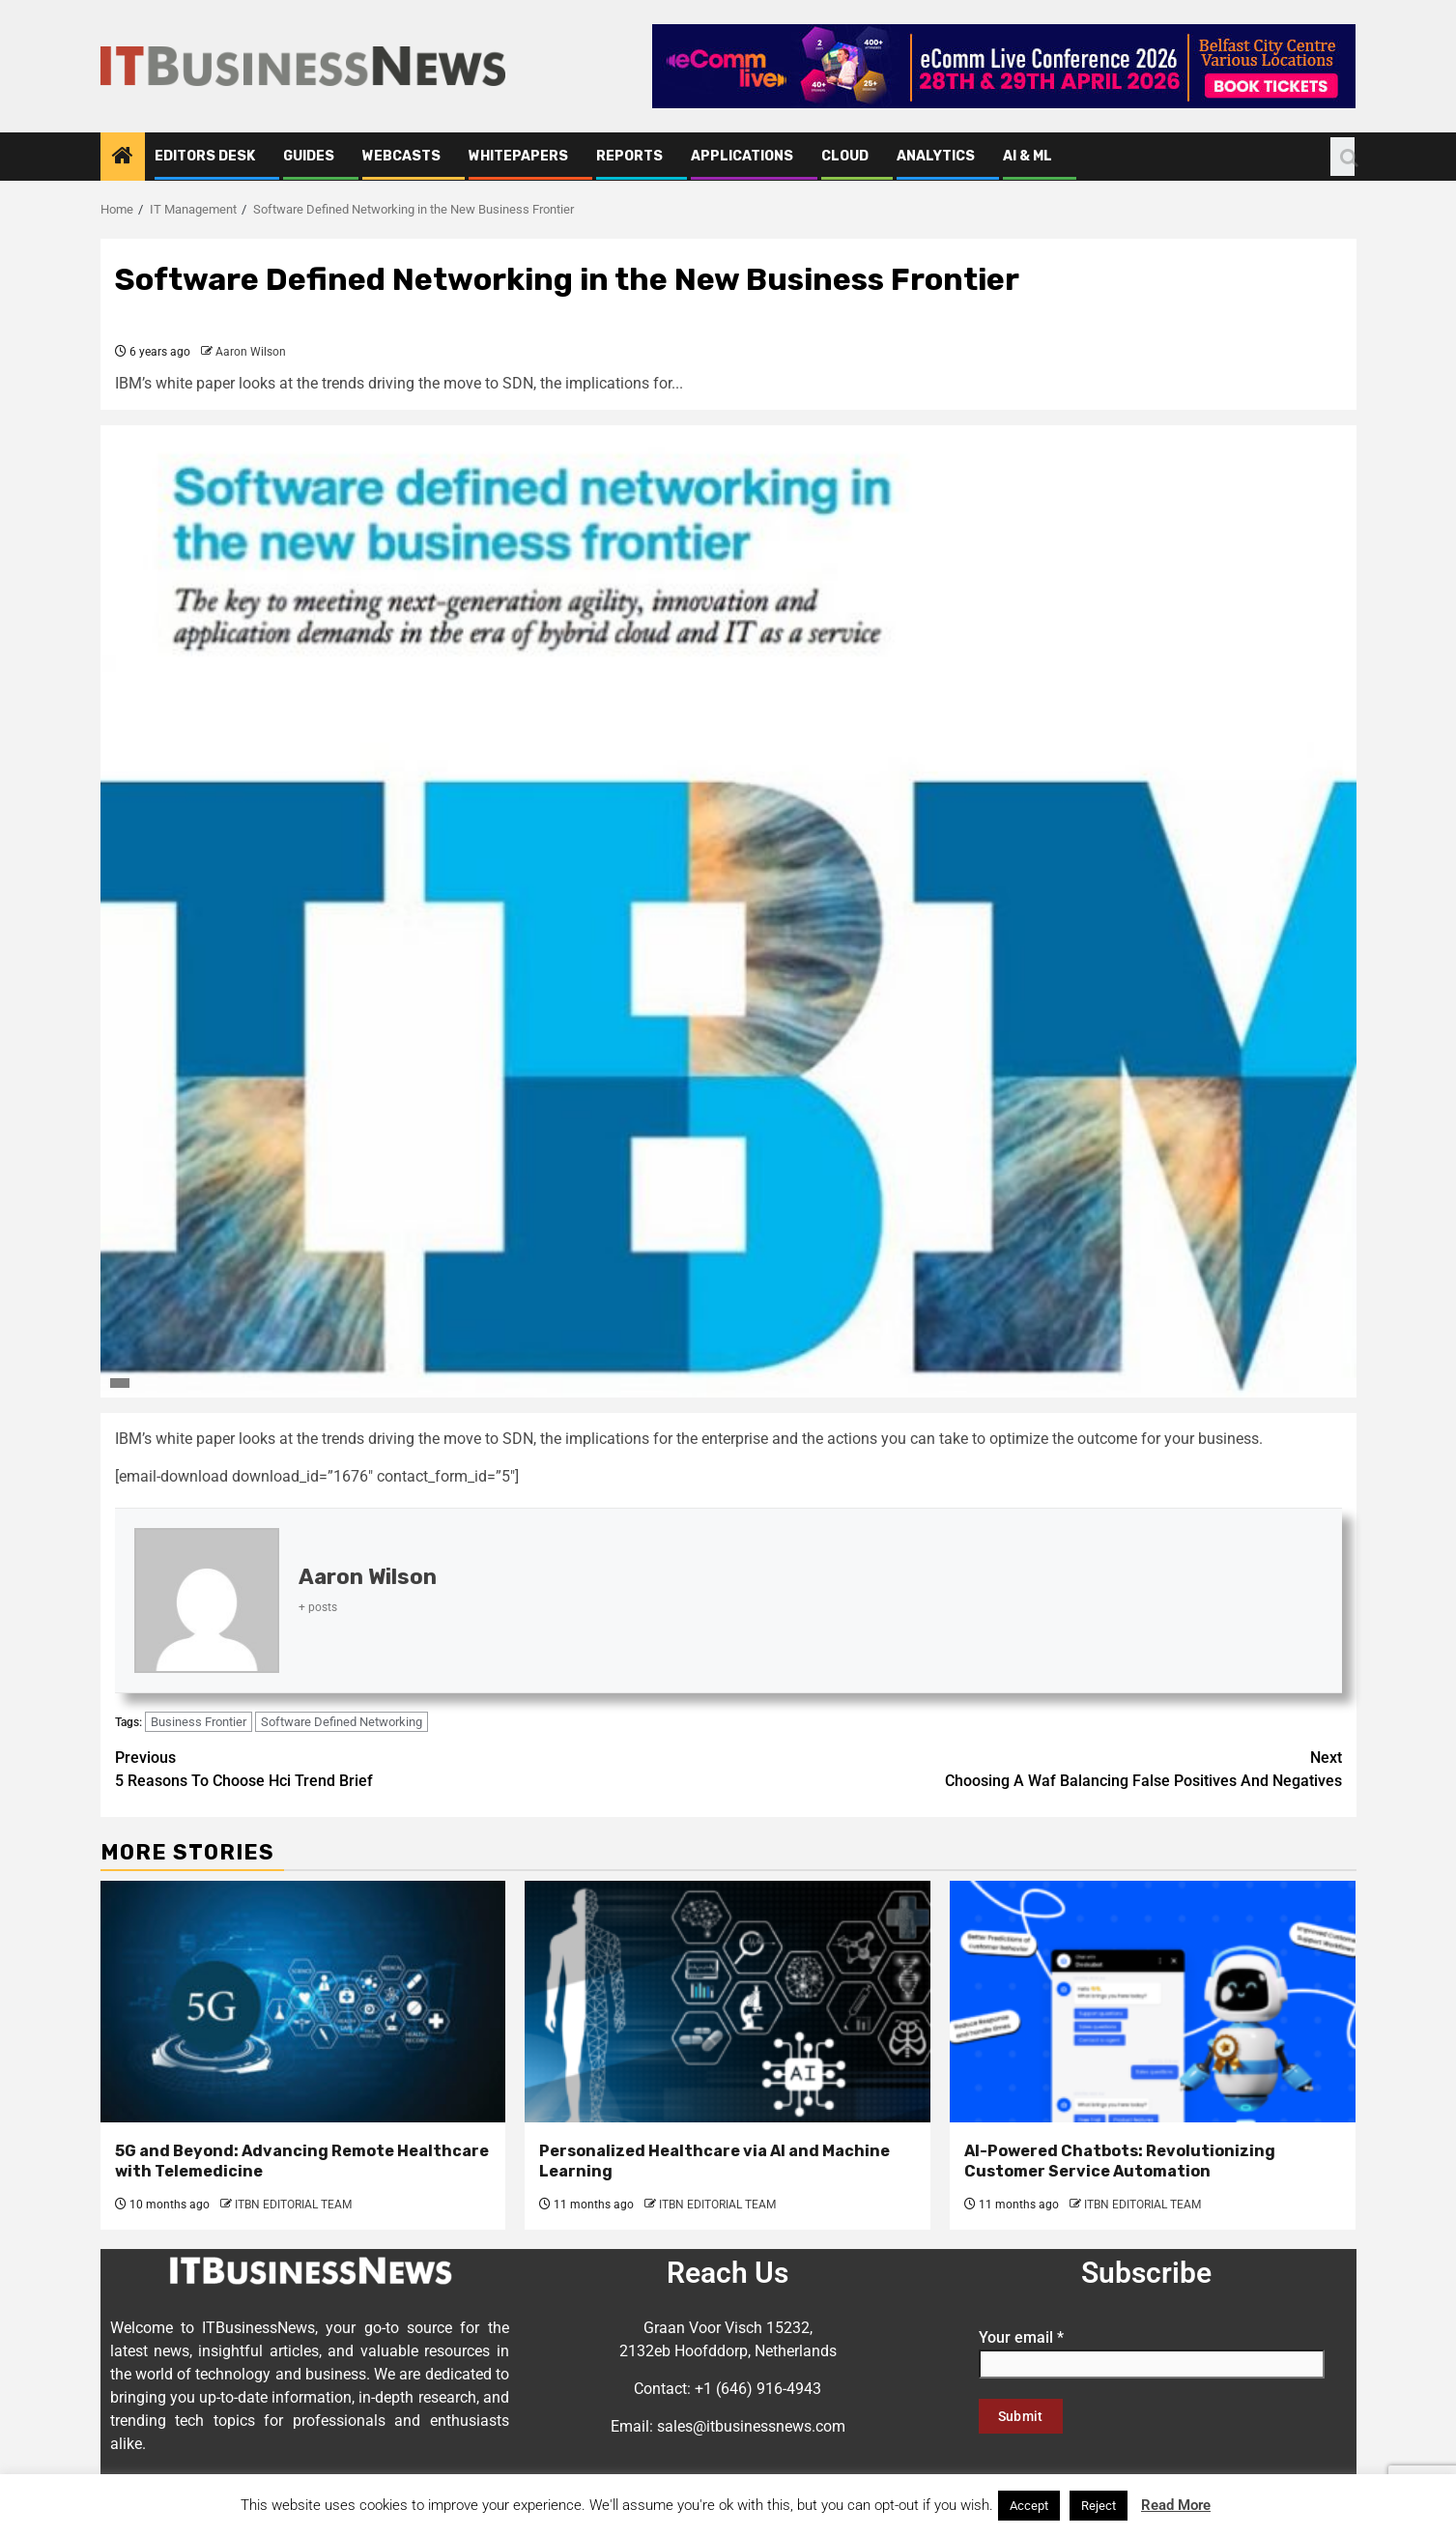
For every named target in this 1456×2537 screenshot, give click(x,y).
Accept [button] (1029, 2505)
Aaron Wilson (250, 352)
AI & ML (1027, 156)
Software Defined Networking (341, 1722)
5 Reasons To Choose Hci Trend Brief (421, 1768)
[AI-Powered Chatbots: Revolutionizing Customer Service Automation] (1153, 2001)
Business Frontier (198, 1722)
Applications (742, 156)
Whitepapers (518, 156)
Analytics (936, 156)
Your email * (1152, 2350)
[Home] (122, 157)
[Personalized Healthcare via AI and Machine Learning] (727, 2001)
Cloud (845, 156)
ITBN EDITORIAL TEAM (293, 2204)
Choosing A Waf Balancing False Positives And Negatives (1035, 1768)
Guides (308, 156)
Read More (1176, 2505)
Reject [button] (1098, 2505)
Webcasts (401, 156)
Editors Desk (205, 156)
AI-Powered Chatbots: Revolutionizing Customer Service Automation (1119, 2161)
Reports (629, 156)
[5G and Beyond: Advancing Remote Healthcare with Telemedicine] (303, 2001)
